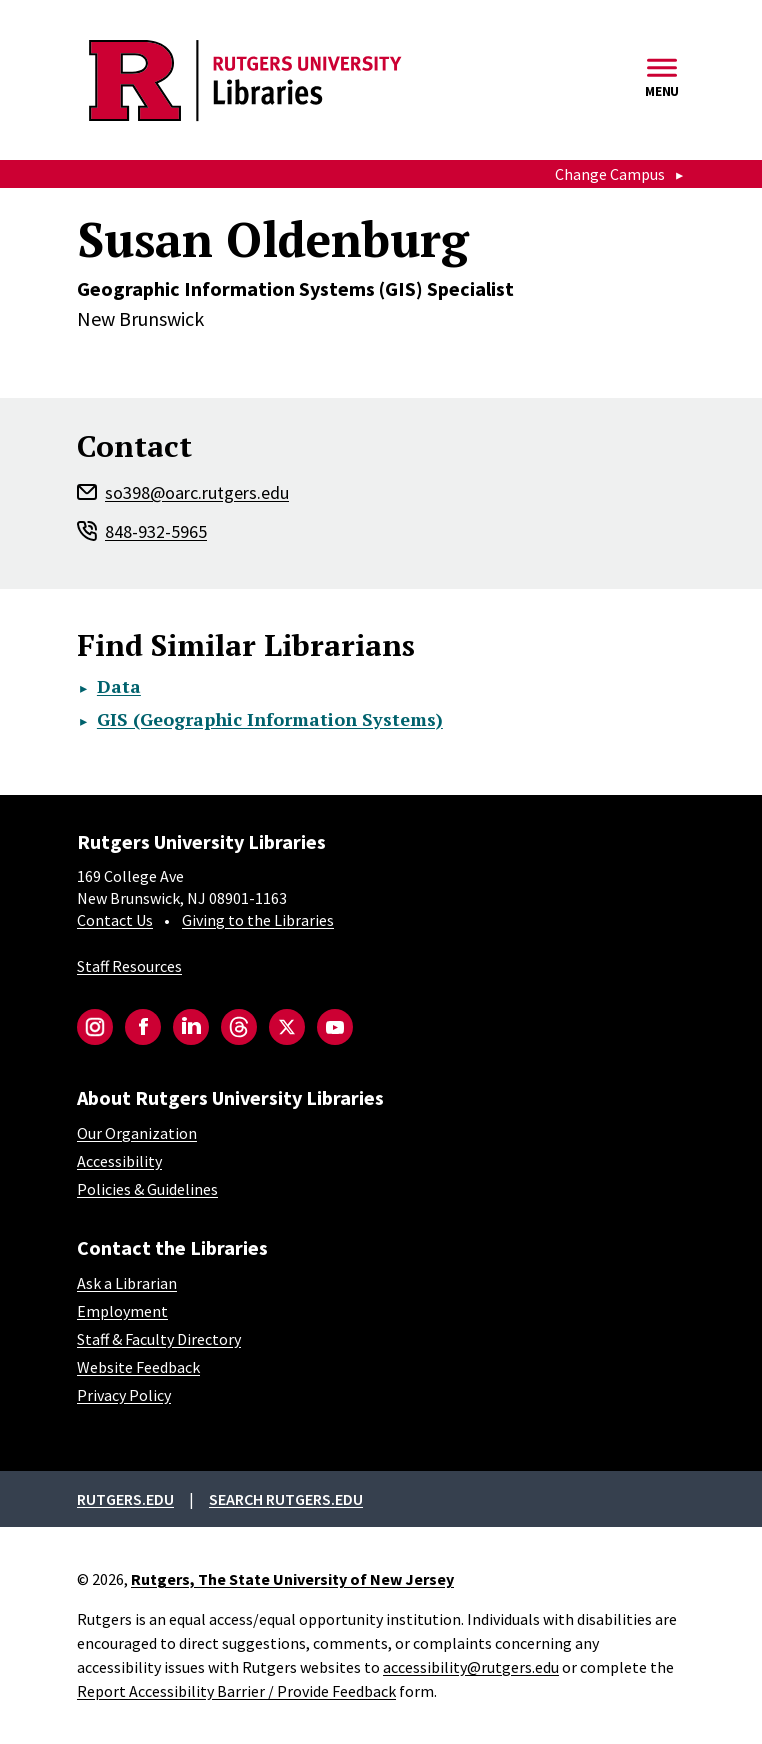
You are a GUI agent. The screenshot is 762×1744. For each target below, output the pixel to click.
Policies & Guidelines (147, 1189)
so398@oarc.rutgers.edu (197, 492)
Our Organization (137, 1133)
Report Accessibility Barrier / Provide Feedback (236, 1691)
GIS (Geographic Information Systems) (270, 719)
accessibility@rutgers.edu (471, 1667)
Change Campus (610, 174)
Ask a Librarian (127, 1283)
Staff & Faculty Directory (159, 1339)
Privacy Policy (124, 1395)
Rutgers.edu (125, 1499)
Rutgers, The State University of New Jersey (292, 1579)
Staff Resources (129, 966)
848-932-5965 (156, 531)
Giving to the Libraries (258, 920)
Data (119, 686)
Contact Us (115, 920)
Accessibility (119, 1161)
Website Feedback (138, 1367)
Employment (122, 1311)
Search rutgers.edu (286, 1499)
